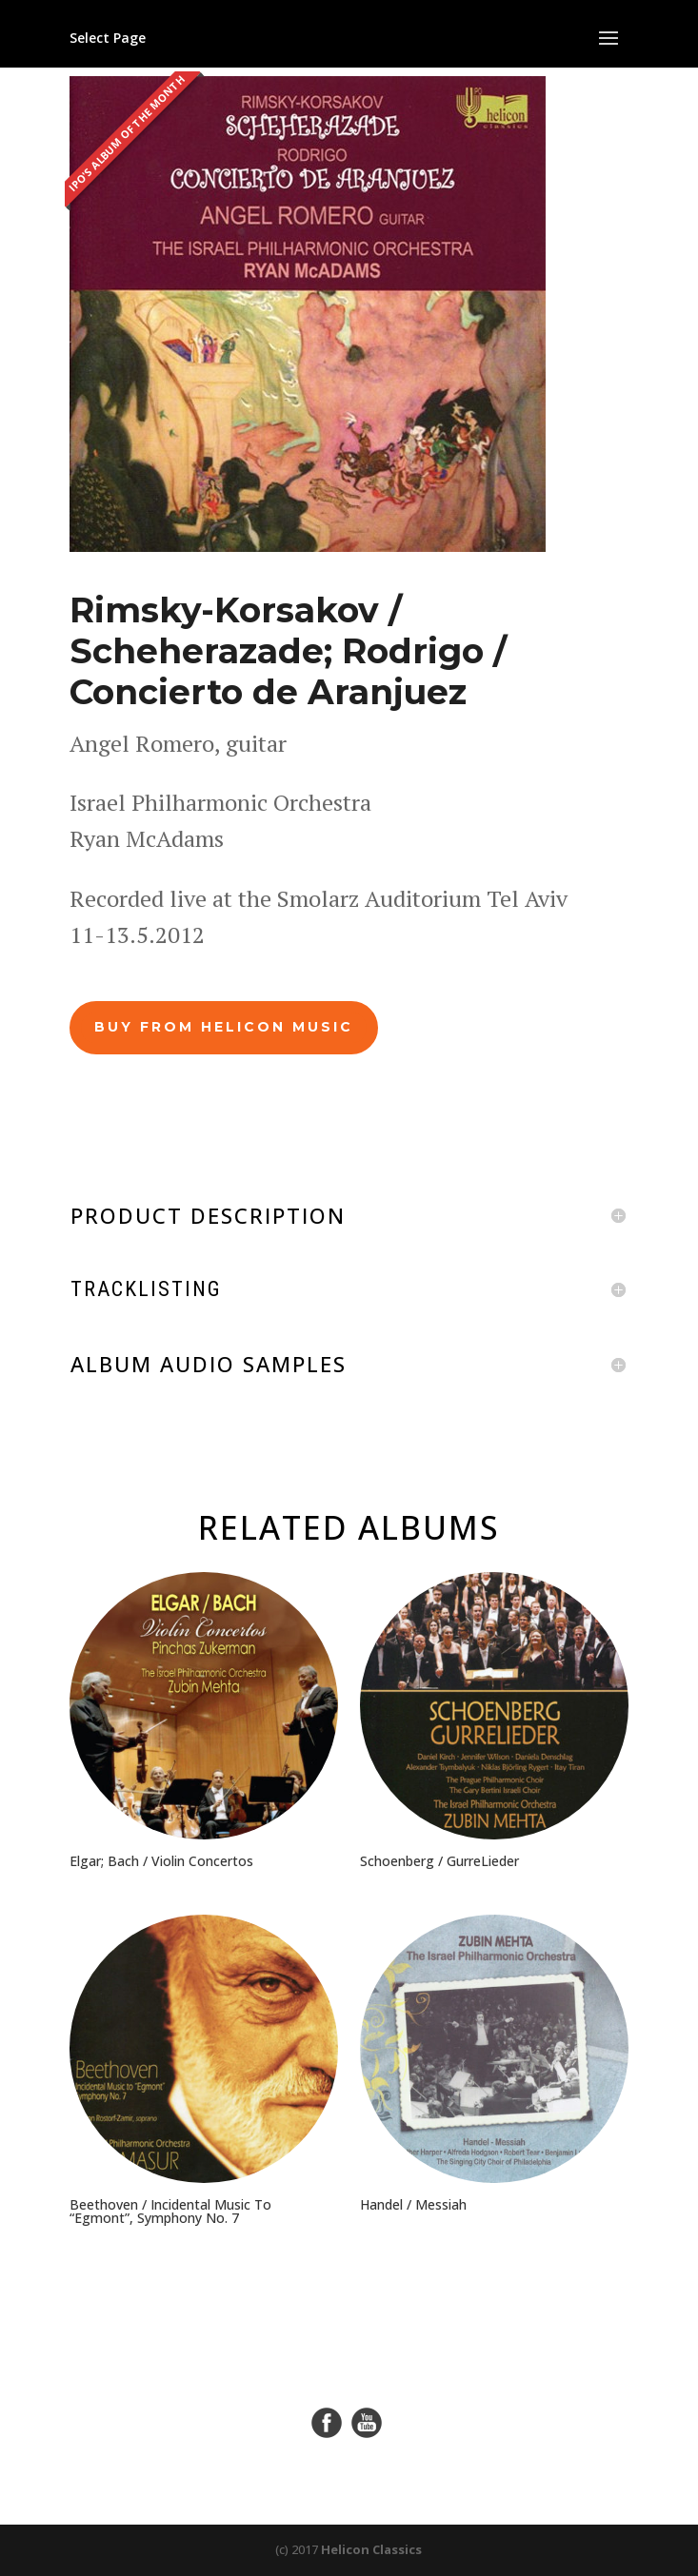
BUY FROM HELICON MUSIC (223, 1026)
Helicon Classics (371, 2549)
